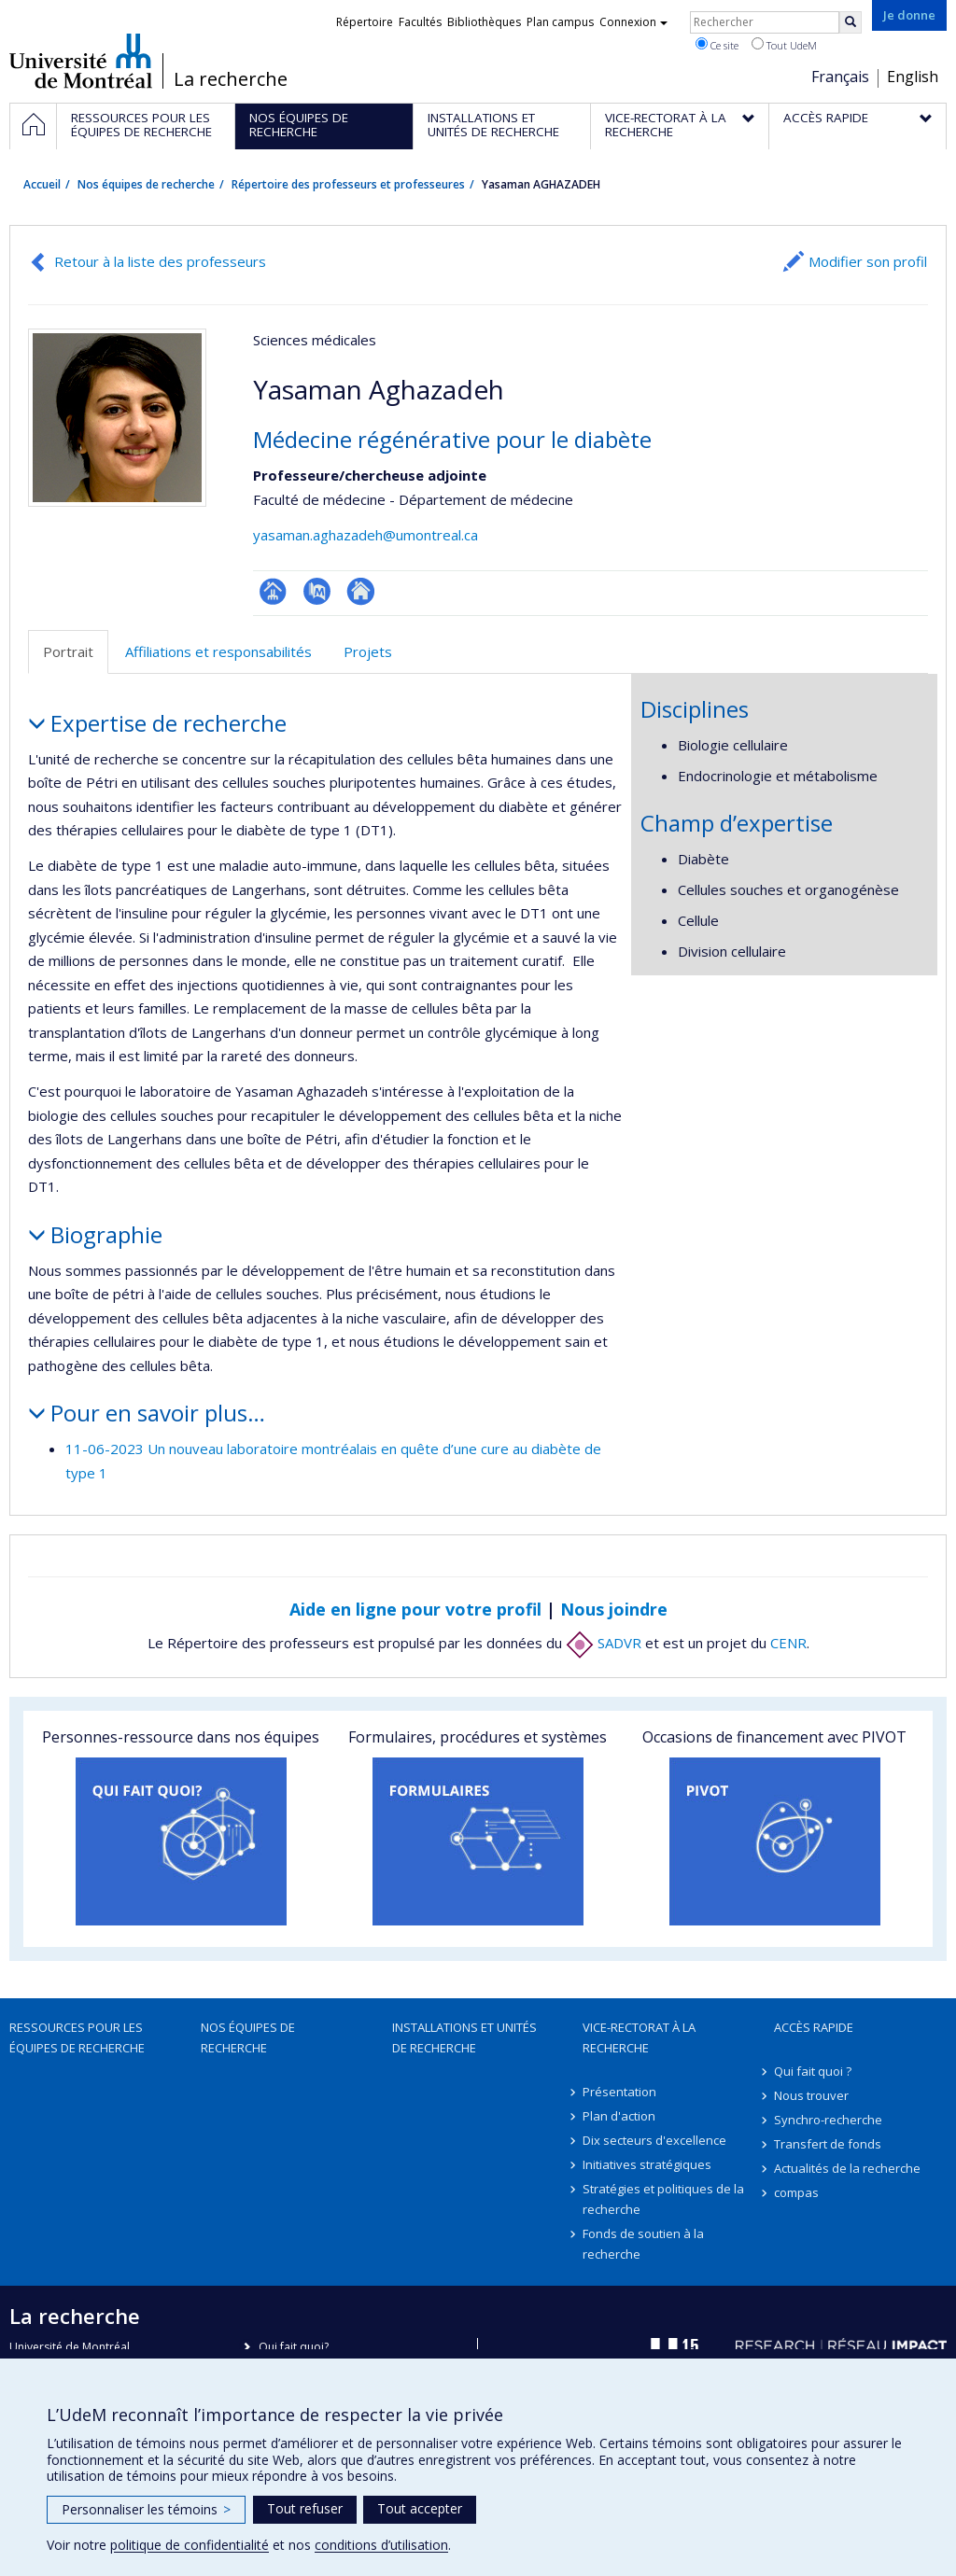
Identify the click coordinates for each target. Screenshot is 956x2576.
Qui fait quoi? (294, 2347)
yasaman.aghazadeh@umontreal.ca (365, 534)
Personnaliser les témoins (146, 2509)
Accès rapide (813, 2027)
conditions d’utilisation (381, 2545)
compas (796, 2192)
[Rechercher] (850, 22)
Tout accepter (419, 2508)
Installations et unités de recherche (464, 2037)
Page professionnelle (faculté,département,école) (273, 591)
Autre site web (360, 591)
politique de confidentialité (189, 2545)
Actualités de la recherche (847, 2168)
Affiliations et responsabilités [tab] (218, 651)
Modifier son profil (867, 261)
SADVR (603, 1642)
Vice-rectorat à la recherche (639, 2037)
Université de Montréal (80, 61)
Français (840, 76)
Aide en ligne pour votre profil (415, 1609)
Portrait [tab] (68, 651)
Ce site (717, 44)
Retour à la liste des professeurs (160, 261)
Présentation (619, 2091)
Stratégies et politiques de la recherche (663, 2199)
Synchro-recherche (828, 2119)
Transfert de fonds (827, 2143)
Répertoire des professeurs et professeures (348, 184)
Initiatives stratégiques (647, 2164)
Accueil (42, 184)
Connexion (633, 22)
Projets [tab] (368, 651)
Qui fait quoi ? (812, 2071)
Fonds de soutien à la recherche (643, 2243)
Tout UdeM (784, 44)
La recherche (231, 79)
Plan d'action (619, 2115)
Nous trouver (811, 2095)
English (912, 76)
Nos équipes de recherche (146, 184)
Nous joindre (614, 1609)
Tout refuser (305, 2508)
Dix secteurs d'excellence (654, 2140)
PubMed (316, 591)
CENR (788, 1642)
